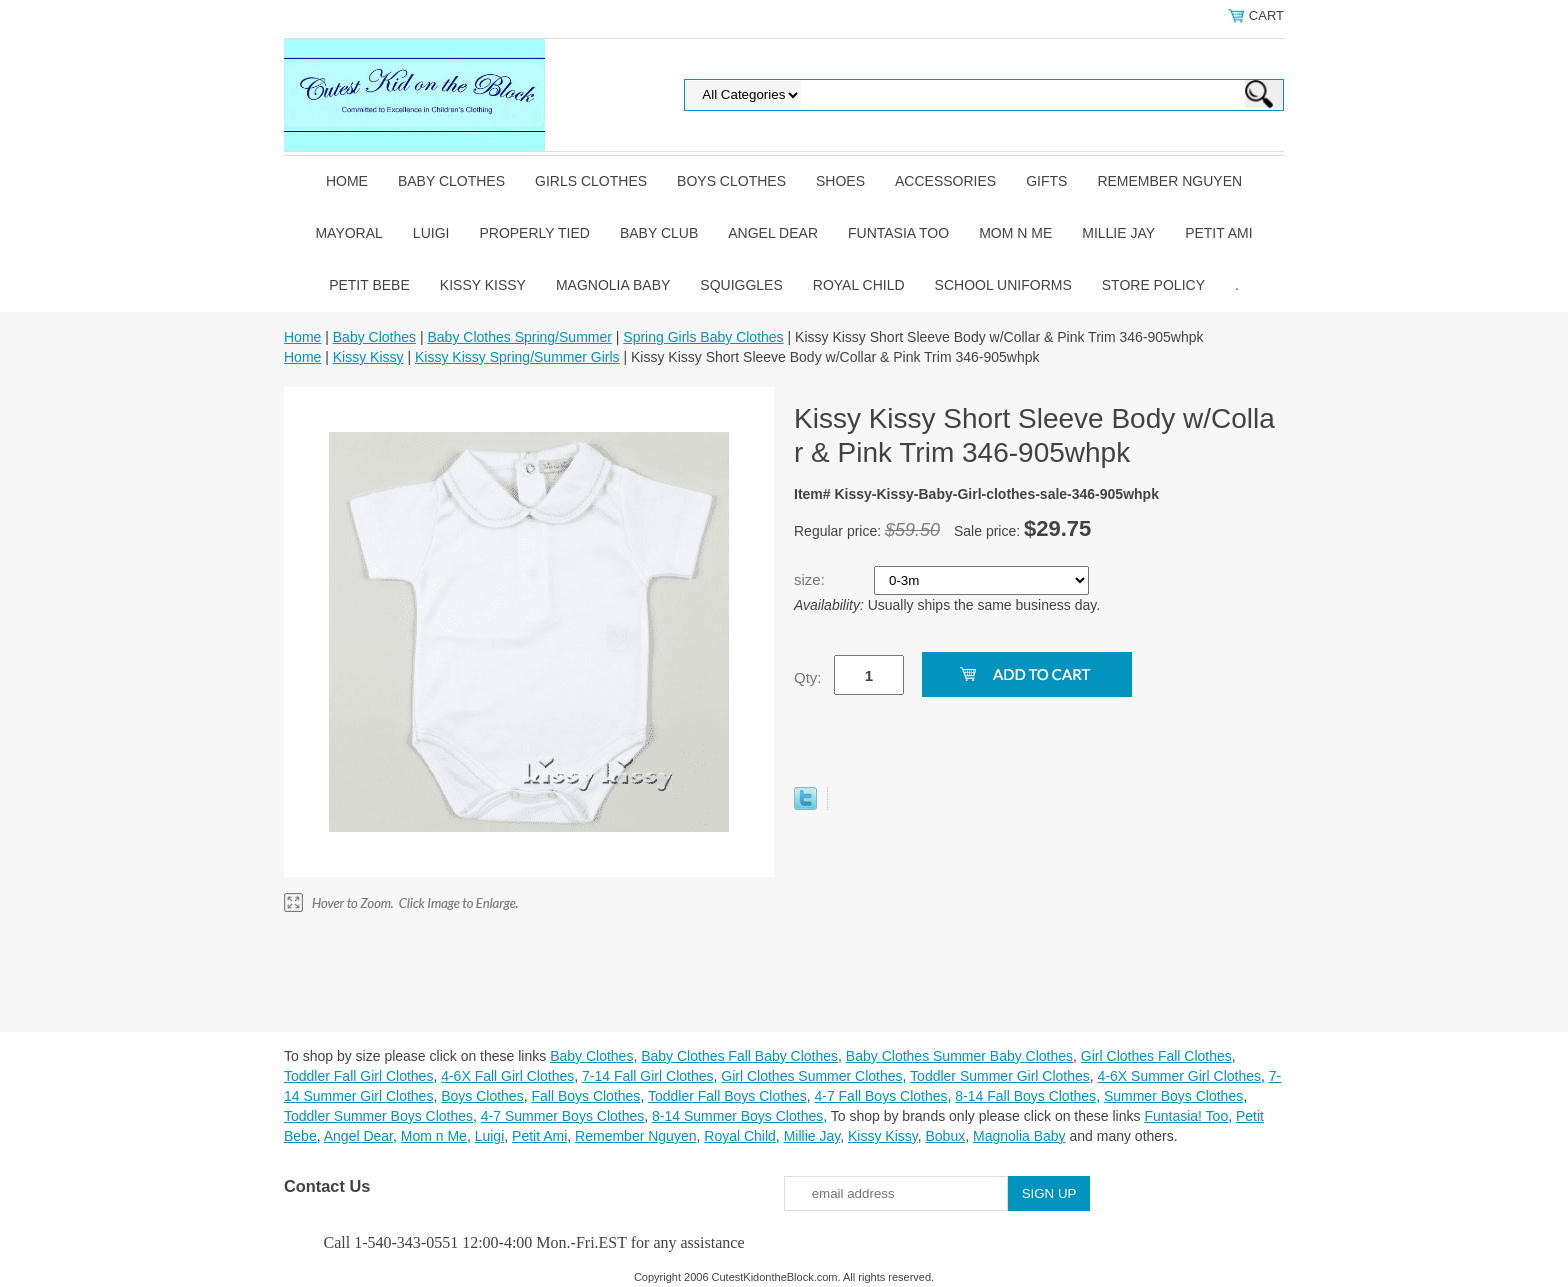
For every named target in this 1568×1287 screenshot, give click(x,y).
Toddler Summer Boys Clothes (378, 1116)
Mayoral (348, 233)
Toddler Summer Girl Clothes (1000, 1076)
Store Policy (1153, 285)
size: (811, 579)
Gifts (1046, 181)
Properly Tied (534, 233)
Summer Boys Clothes (1173, 1096)
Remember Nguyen (1169, 181)
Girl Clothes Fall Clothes (1156, 1056)
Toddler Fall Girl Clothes (358, 1076)
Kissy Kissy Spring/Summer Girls (517, 357)
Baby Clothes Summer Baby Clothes (959, 1056)
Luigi (431, 233)
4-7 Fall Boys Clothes (880, 1096)
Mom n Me (1015, 233)
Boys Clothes (731, 181)
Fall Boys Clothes (585, 1096)
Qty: (808, 677)
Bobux (945, 1136)
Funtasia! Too (1186, 1116)
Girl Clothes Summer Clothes (811, 1076)
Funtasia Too (898, 233)
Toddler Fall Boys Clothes (727, 1096)
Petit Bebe (369, 285)
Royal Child (859, 285)
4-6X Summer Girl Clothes (1179, 1076)
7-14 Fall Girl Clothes (648, 1076)
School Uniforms (1003, 285)
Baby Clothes (451, 181)
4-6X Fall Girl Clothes (507, 1076)
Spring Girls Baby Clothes (703, 337)
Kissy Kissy (483, 285)
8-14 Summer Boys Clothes (737, 1116)
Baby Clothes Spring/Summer (519, 337)
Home (347, 181)
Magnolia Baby (613, 285)
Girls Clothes (591, 181)
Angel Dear (773, 233)
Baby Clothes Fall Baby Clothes (739, 1056)
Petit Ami (1218, 233)
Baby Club (659, 233)
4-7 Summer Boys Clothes (562, 1116)
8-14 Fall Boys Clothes (1025, 1096)
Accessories (945, 181)
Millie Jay (1118, 233)
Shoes (840, 181)
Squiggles (741, 285)
